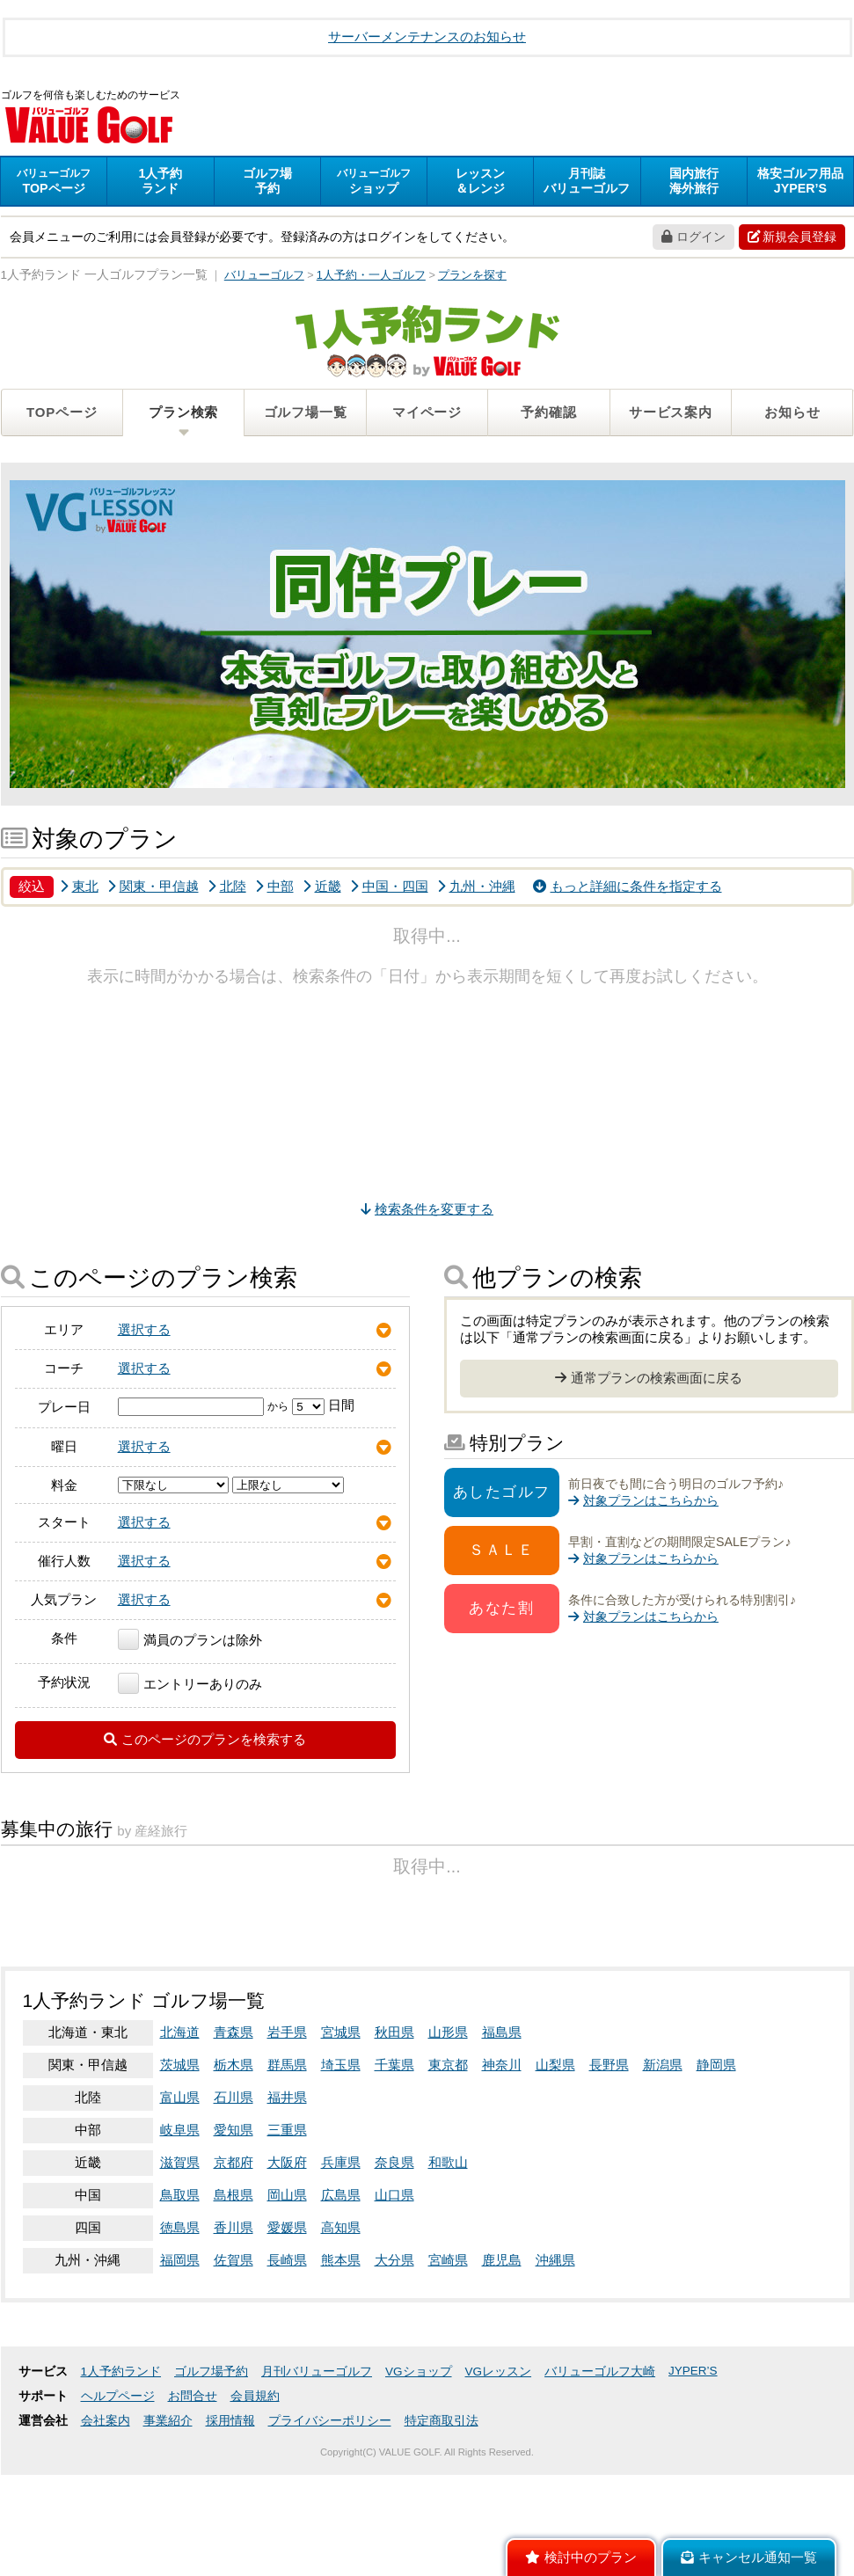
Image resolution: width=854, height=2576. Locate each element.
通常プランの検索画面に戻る (648, 1380)
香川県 (233, 2353)
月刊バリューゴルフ (316, 2497)
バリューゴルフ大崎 (599, 2497)
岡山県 (287, 2320)
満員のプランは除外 (190, 1642)
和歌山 (448, 2287)
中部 (274, 888)
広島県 (341, 2320)
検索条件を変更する (427, 1211)
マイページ (427, 414)
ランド (160, 183)
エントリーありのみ (190, 1686)
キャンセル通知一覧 (749, 2557)
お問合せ (192, 2522)
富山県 (180, 2222)
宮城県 (341, 2157)
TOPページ (61, 414)
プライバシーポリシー (329, 2546)
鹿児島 (502, 2385)
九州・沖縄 (476, 888)
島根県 (233, 2320)
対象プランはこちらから (643, 1503)
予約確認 (548, 414)
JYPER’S (693, 2496)
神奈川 (502, 2190)
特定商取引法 (441, 2546)
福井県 (287, 2222)
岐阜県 (180, 2255)
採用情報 (230, 2546)
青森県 (233, 2157)
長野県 (609, 2190)
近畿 (322, 888)
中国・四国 (389, 888)
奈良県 (394, 2287)
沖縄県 (555, 2385)
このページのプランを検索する (205, 1741)
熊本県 (341, 2385)
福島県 (502, 2157)
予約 (267, 183)
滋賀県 (180, 2287)
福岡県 (180, 2385)
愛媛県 (287, 2353)
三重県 (287, 2255)
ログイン (693, 239)
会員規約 (255, 2522)
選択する (144, 1331)
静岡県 (716, 2190)
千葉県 (394, 2190)
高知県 (341, 2353)
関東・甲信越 (153, 888)
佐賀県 (233, 2385)
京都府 (233, 2287)
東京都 (448, 2190)
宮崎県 (448, 2385)
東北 (79, 888)
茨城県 (180, 2190)
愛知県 (233, 2255)
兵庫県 (341, 2287)
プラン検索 (183, 414)
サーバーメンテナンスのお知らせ (427, 36)
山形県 (448, 2157)
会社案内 (105, 2546)
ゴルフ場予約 (211, 2497)
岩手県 (287, 2157)
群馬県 (287, 2190)
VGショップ (418, 2497)
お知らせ (792, 414)
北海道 (180, 2157)
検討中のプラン (581, 2557)
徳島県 (180, 2353)
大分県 (394, 2385)
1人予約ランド (121, 2497)
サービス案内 (670, 414)
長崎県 (287, 2385)
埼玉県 (341, 2190)
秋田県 (394, 2157)
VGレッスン (498, 2497)
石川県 (233, 2222)
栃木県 (233, 2190)
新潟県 (662, 2190)
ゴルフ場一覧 (305, 414)
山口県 (394, 2320)
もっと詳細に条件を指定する (627, 888)
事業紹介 (168, 2546)
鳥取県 (180, 2320)
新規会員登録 (792, 239)
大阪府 (287, 2287)
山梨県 (555, 2190)
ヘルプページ (118, 2522)
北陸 (227, 888)
